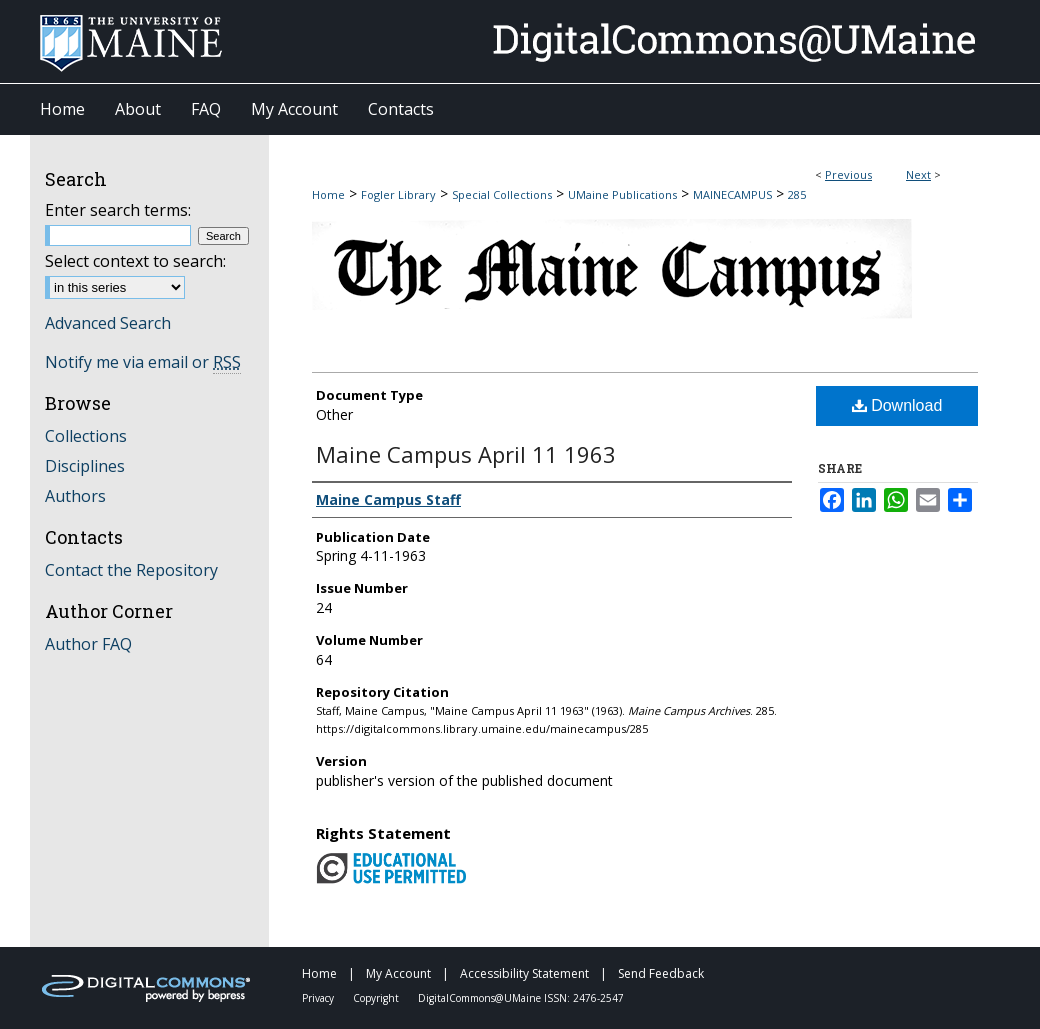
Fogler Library (398, 194)
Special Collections (502, 194)
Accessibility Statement (526, 973)
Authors (75, 496)
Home (328, 194)
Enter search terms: (118, 210)
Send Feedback (661, 973)
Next (918, 174)
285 (797, 194)
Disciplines (85, 466)
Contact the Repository (131, 570)
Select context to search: (135, 261)
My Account (400, 973)
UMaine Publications (622, 194)
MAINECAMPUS (732, 194)
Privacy (319, 998)
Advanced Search (108, 323)
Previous (848, 174)
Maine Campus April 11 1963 (466, 454)
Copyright (377, 998)
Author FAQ (88, 644)
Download (897, 405)
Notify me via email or (143, 362)
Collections (86, 436)
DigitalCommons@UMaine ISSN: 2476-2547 (521, 998)
